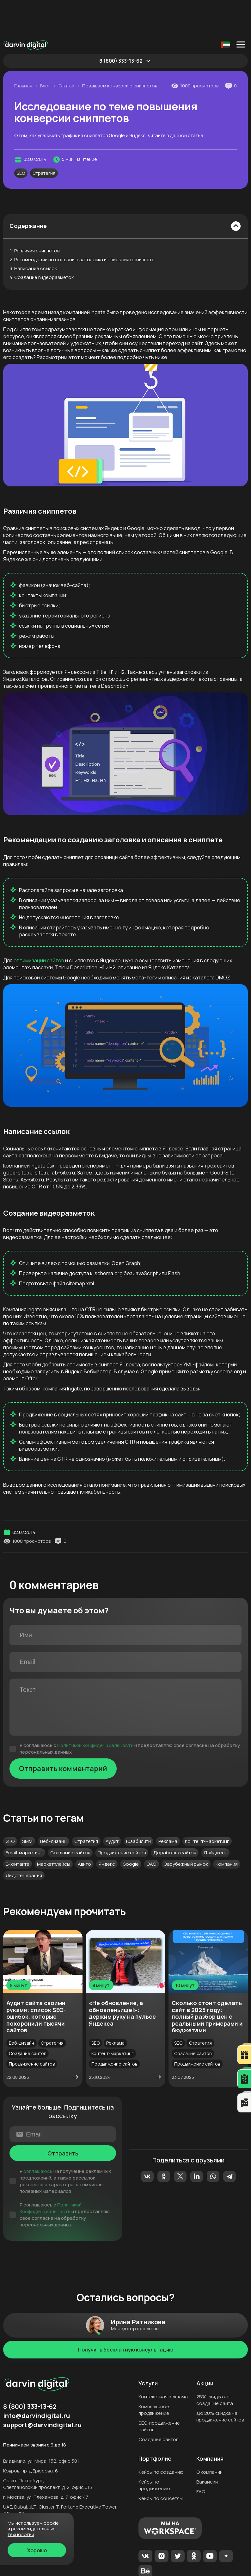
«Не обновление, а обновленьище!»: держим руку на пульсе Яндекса (122, 1978)
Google (131, 1828)
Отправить (62, 2118)
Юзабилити (138, 1805)
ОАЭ (151, 1828)
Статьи (66, 50)
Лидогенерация (24, 1840)
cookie (51, 2523)
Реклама (167, 1805)
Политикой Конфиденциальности (95, 1709)
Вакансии (207, 2446)
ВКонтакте (17, 1828)
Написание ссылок (35, 233)
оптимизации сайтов (39, 924)
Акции (204, 2348)
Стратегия (44, 138)
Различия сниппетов (36, 215)
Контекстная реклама (163, 2361)
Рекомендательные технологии (32, 2531)
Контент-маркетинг (207, 1805)
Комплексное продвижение (153, 2374)
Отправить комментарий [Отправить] (63, 1733)
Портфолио (155, 2423)
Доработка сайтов (174, 1817)
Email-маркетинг (24, 1817)
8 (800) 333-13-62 (121, 25)
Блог (45, 50)
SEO (21, 138)
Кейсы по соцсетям (160, 2462)
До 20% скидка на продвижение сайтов (220, 2381)
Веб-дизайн (53, 1805)
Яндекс (107, 1828)
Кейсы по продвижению (154, 2449)
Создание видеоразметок (44, 242)
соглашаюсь (37, 2135)
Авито (84, 1828)
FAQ (200, 2456)
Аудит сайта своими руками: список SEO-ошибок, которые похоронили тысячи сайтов (36, 1981)
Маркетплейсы (53, 1828)
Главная (23, 50)
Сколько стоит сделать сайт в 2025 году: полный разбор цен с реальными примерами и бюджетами (207, 1981)
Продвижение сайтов (122, 1817)
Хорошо (37, 2550)
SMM (27, 1805)
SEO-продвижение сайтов (159, 2390)
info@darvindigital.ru (36, 2380)
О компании (209, 2436)
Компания (227, 1828)
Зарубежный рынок (186, 1828)
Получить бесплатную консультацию (125, 2314)
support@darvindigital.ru (42, 2389)
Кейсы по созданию (161, 2436)
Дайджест (215, 1817)
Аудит (112, 1805)
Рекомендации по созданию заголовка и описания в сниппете (84, 224)
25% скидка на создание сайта (214, 2364)
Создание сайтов (70, 1817)
